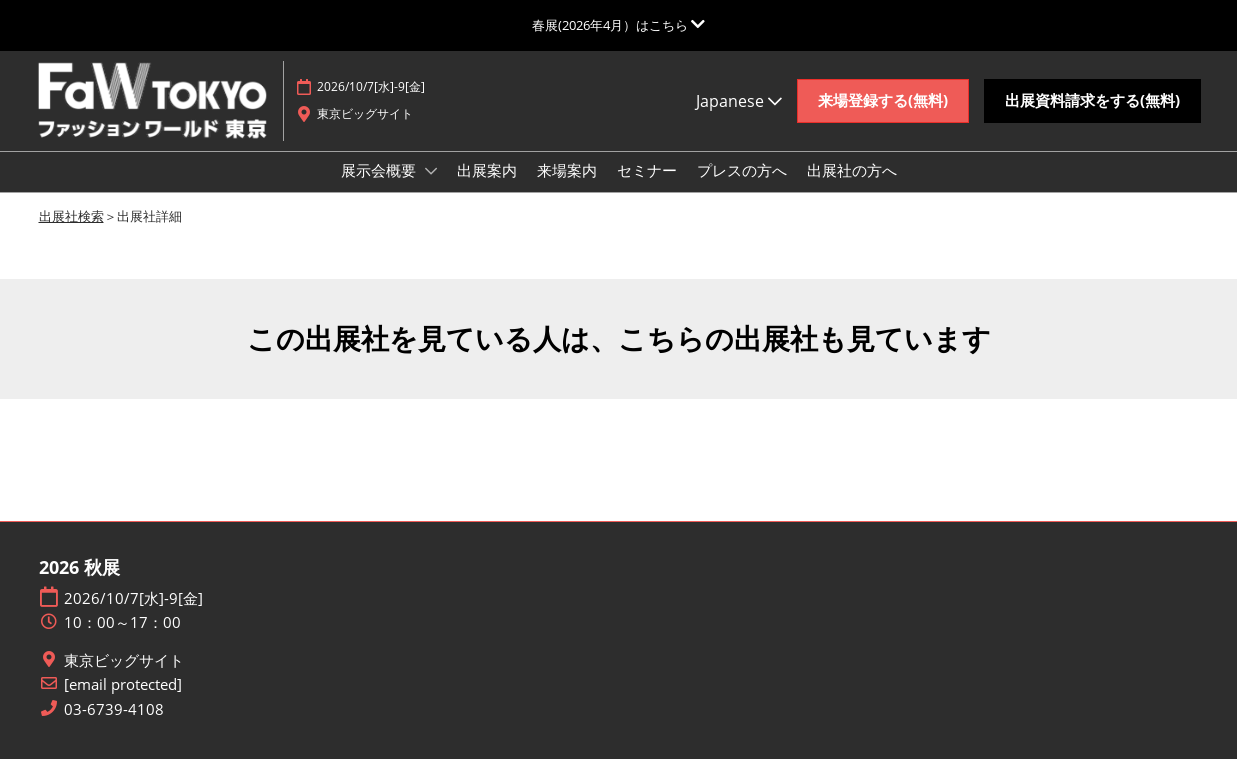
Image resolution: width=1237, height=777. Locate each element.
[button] (883, 120)
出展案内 (487, 189)
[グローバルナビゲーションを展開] (618, 25)
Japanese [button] (739, 120)
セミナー (647, 189)
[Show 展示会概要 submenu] (431, 190)
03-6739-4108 (114, 727)
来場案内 (567, 189)
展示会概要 (380, 189)
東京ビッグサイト (124, 678)
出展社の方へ (852, 189)
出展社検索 (71, 234)
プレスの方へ (742, 189)
